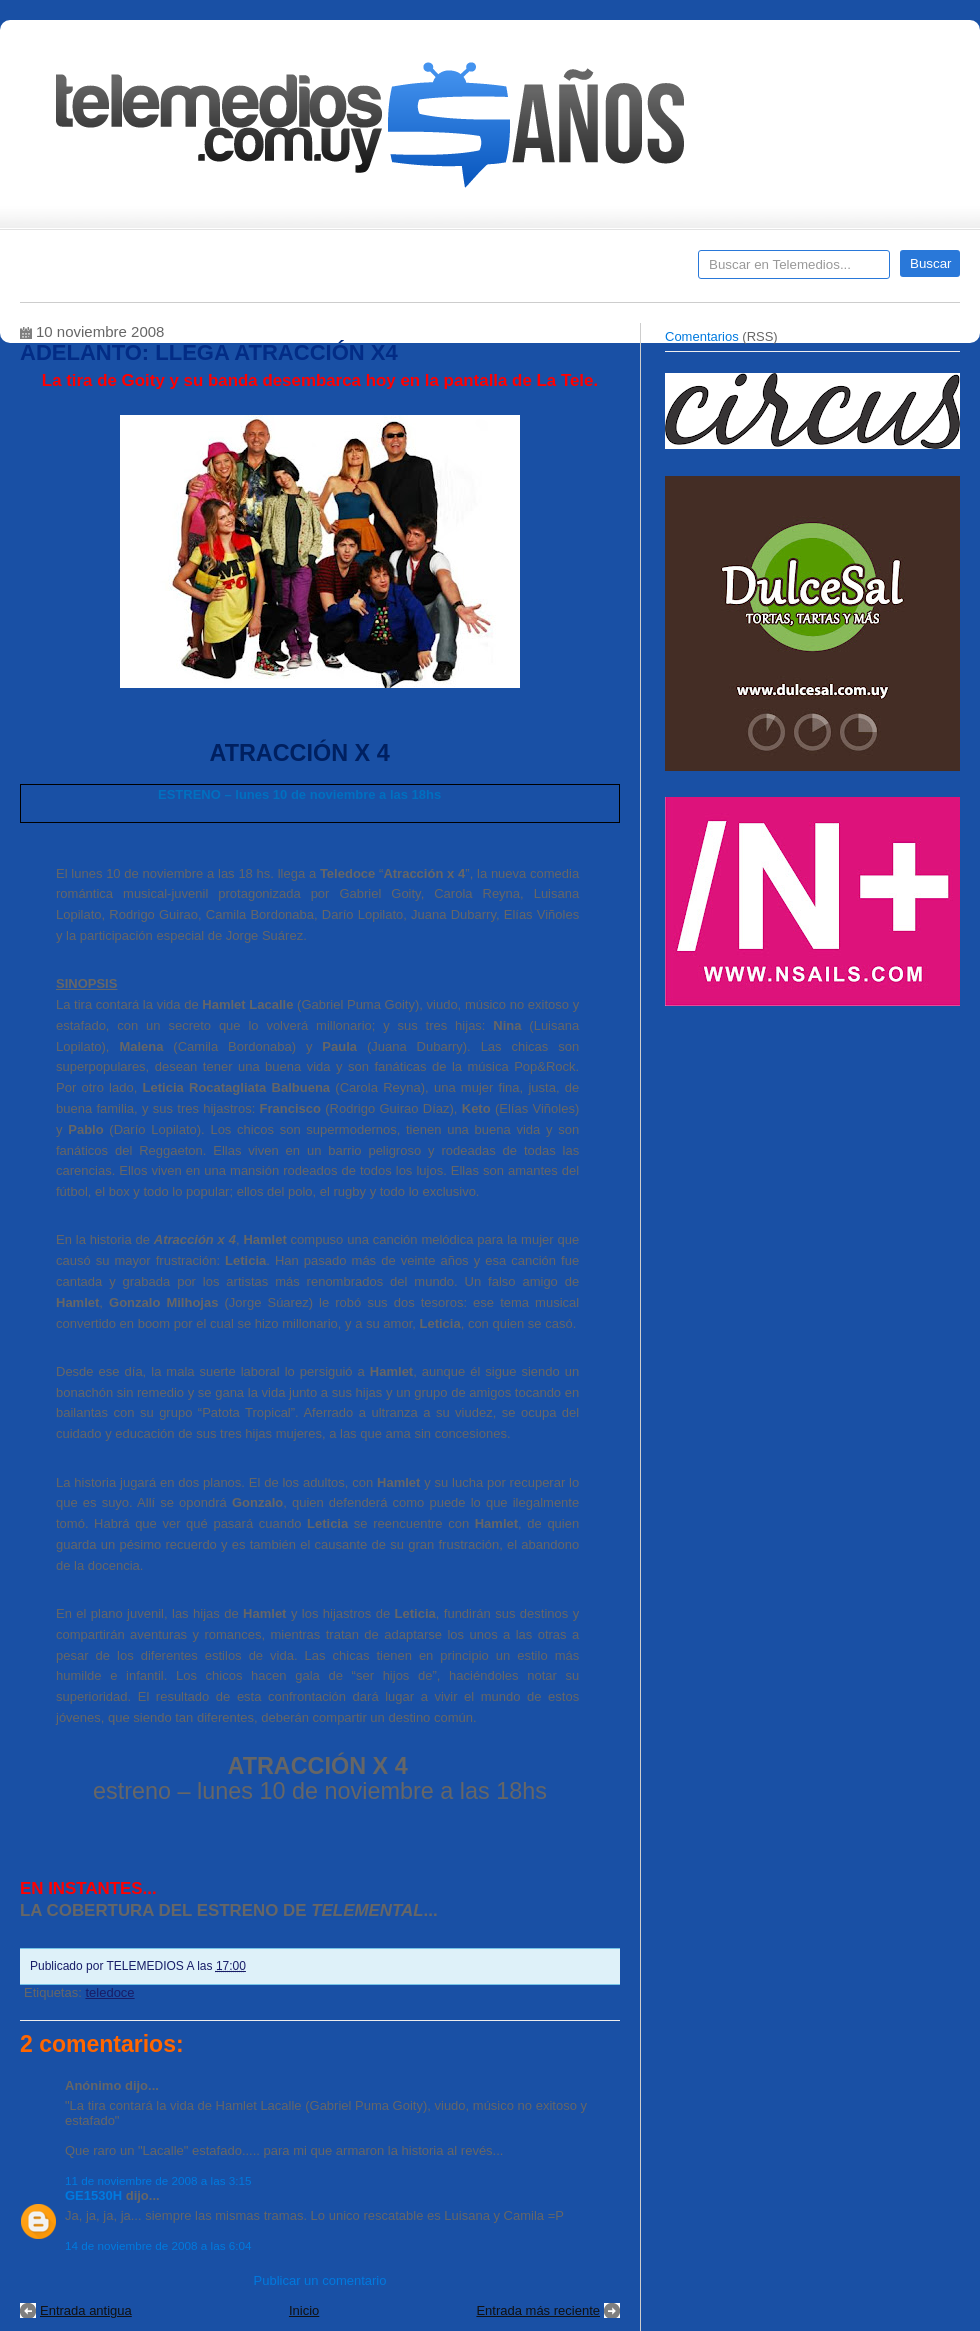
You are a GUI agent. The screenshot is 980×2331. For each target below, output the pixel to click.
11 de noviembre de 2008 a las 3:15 (158, 2180)
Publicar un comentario (320, 2280)
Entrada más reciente (538, 2310)
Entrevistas (277, 271)
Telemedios (622, 271)
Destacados (101, 271)
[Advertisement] (815, 1158)
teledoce (109, 1992)
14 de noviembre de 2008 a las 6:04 (158, 2245)
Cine (412, 271)
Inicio (304, 2310)
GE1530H (93, 2195)
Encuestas (498, 271)
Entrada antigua (86, 2310)
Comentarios (702, 336)
